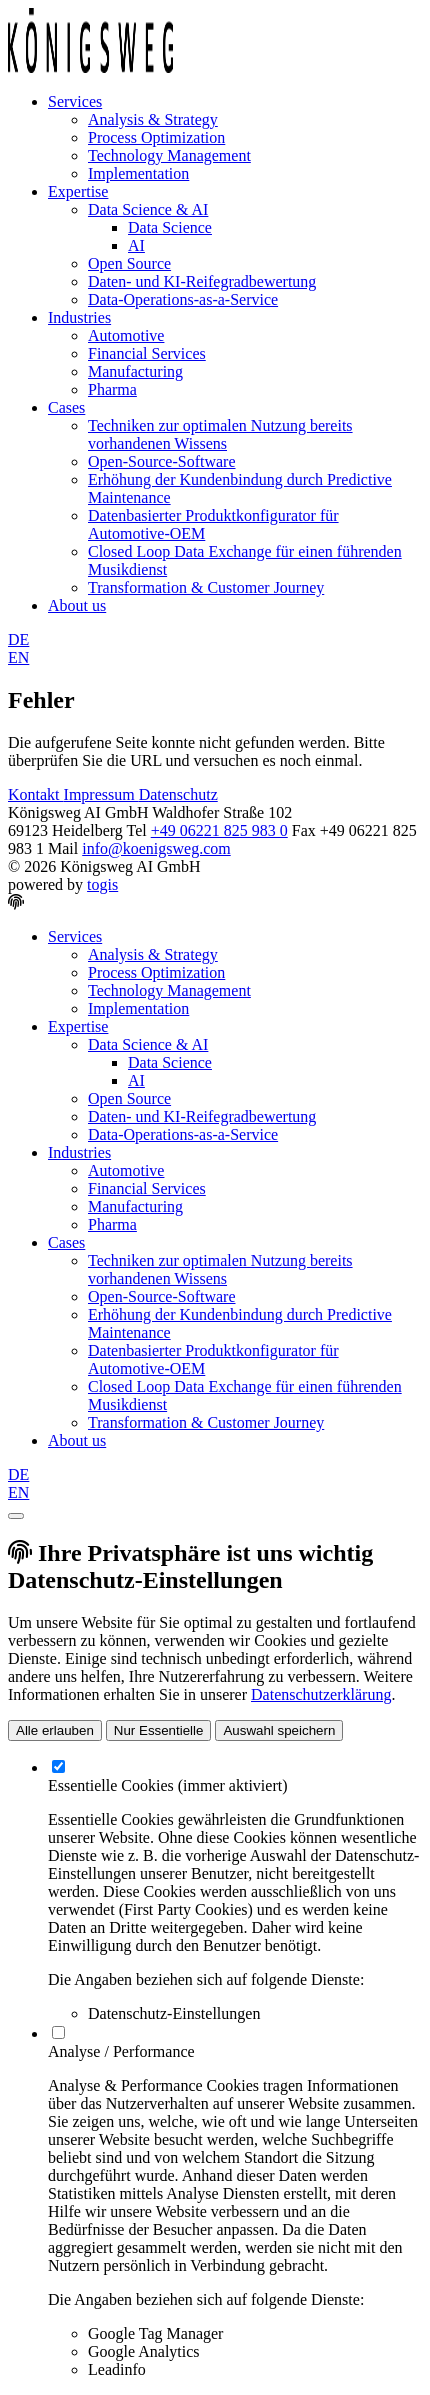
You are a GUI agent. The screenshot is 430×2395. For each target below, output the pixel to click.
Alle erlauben (55, 1730)
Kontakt (36, 794)
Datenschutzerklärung (321, 1694)
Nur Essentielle (159, 1730)
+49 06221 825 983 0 (219, 830)
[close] (16, 1516)
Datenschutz (178, 794)
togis (102, 884)
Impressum (101, 794)
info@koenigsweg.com (156, 848)
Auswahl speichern (279, 1730)
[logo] (90, 67)
